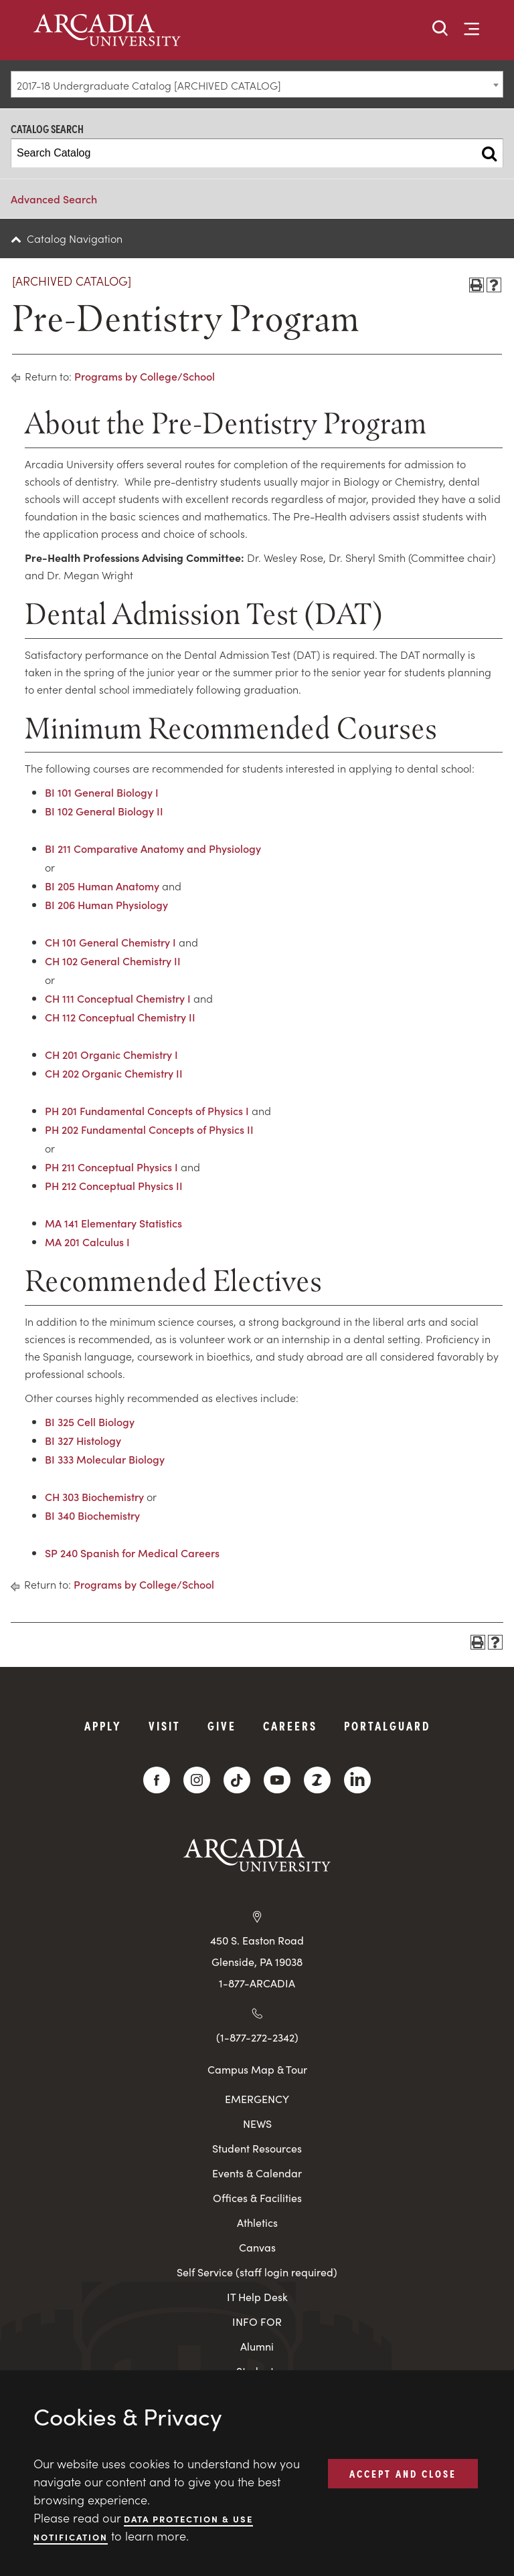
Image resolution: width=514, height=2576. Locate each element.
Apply (103, 1725)
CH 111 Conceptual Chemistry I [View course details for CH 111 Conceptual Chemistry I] (118, 998)
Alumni (257, 2346)
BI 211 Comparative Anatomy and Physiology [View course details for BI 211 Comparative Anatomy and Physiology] (153, 848)
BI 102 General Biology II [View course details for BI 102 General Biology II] (104, 810)
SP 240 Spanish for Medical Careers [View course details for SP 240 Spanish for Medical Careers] (132, 1552)
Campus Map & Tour (257, 2069)
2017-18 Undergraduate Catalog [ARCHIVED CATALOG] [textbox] (149, 85)
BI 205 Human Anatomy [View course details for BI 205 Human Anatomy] (102, 885)
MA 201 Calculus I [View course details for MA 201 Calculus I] (87, 1241)
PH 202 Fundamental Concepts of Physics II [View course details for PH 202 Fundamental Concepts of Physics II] (149, 1129)
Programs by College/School (144, 376)
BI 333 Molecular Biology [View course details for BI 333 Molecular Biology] (105, 1459)
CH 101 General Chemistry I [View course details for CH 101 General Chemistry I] (110, 941)
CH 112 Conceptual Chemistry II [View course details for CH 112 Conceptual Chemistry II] (120, 1016)
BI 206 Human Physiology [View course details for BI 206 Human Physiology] (106, 904)
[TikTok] (237, 1780)
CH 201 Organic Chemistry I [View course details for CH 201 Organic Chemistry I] (111, 1054)
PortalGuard (387, 1725)
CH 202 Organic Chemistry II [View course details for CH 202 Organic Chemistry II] (114, 1073)
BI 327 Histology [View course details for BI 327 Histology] (83, 1440)
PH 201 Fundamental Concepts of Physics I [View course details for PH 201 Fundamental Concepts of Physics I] (147, 1110)
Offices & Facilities (257, 2197)
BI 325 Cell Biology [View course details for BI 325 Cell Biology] (90, 1421)
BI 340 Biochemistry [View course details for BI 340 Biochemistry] (92, 1515)
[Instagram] (196, 1780)
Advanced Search (54, 198)
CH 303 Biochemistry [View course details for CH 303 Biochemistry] (94, 1496)
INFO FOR (257, 2321)
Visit (165, 1725)
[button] (440, 29)
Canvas (257, 2247)
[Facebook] (156, 1780)
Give (221, 1725)
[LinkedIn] (357, 1780)
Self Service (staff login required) (257, 2272)
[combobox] (257, 84)
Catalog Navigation (74, 238)
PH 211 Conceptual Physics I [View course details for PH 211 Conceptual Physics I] (111, 1166)
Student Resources (257, 2148)
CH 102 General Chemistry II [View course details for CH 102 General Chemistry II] (113, 960)
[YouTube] (277, 1780)
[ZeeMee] (317, 1780)
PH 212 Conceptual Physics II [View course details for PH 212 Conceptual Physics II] (114, 1185)
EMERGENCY (257, 2098)
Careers (290, 1725)
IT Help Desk (257, 2296)
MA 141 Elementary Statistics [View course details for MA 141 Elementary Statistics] (113, 1222)
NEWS (257, 2123)
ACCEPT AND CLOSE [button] (402, 2473)
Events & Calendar (257, 2173)
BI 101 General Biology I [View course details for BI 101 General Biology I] (102, 792)
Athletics (257, 2222)
